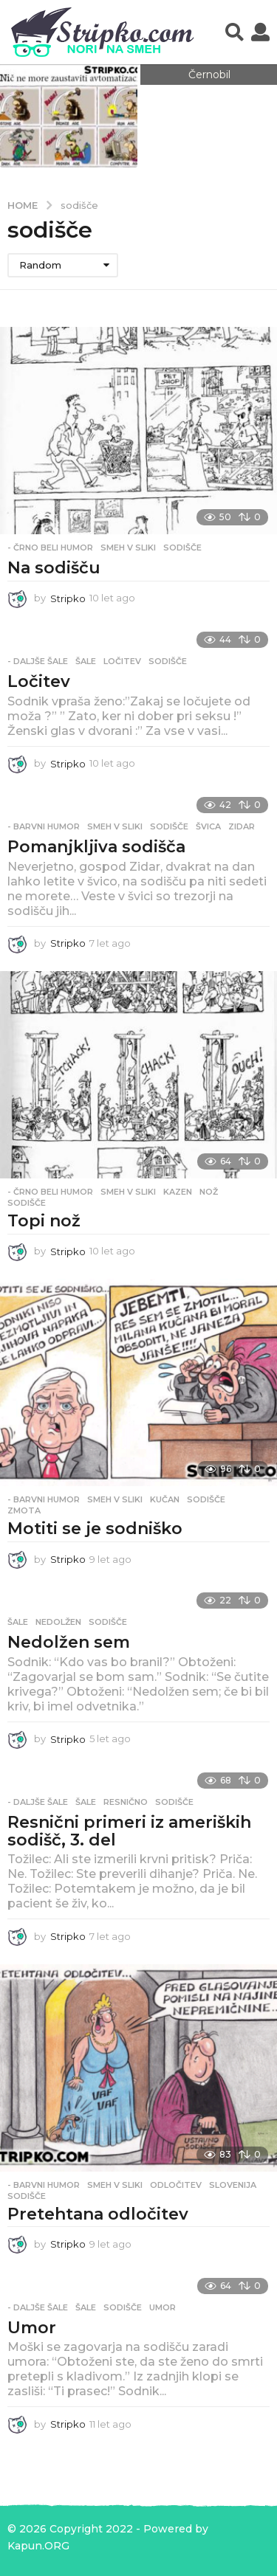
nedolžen (58, 1621)
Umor (31, 2328)
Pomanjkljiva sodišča (96, 847)
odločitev (176, 2184)
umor (162, 2307)
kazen (177, 1191)
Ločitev (38, 681)
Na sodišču (53, 568)
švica (208, 826)
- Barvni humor (43, 826)
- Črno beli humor (50, 547)
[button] (234, 32)
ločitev (122, 661)
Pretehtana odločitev (97, 2214)
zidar (241, 826)
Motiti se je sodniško (94, 1529)
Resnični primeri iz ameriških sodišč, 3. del (129, 1831)
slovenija (232, 2184)
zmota (24, 1510)
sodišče (182, 547)
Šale (85, 661)
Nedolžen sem (68, 1642)
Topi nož (44, 1221)
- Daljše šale (37, 661)
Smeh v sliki (128, 547)
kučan (164, 1499)
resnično (125, 1802)
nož (208, 1191)
